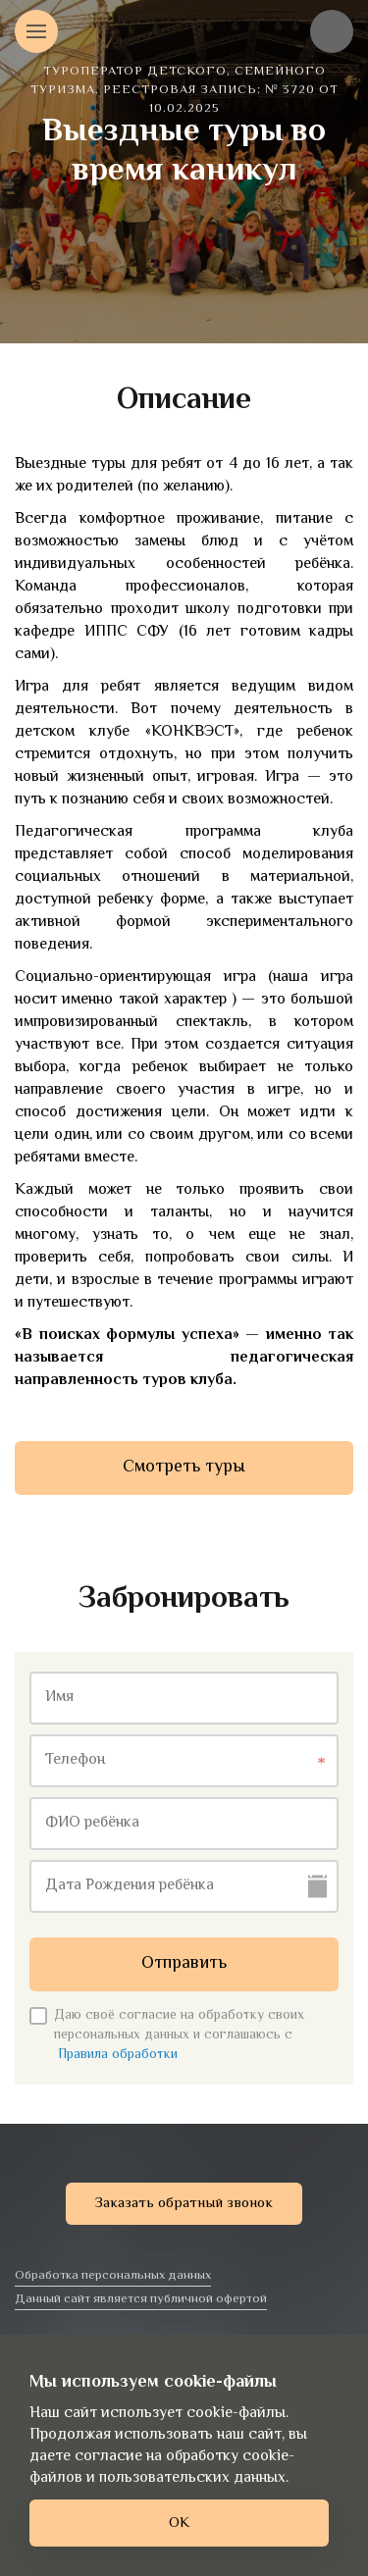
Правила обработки (118, 2055)
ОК (179, 2523)
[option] (184, 171)
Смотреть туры (184, 1467)
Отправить (184, 1964)
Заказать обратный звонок (184, 2203)
